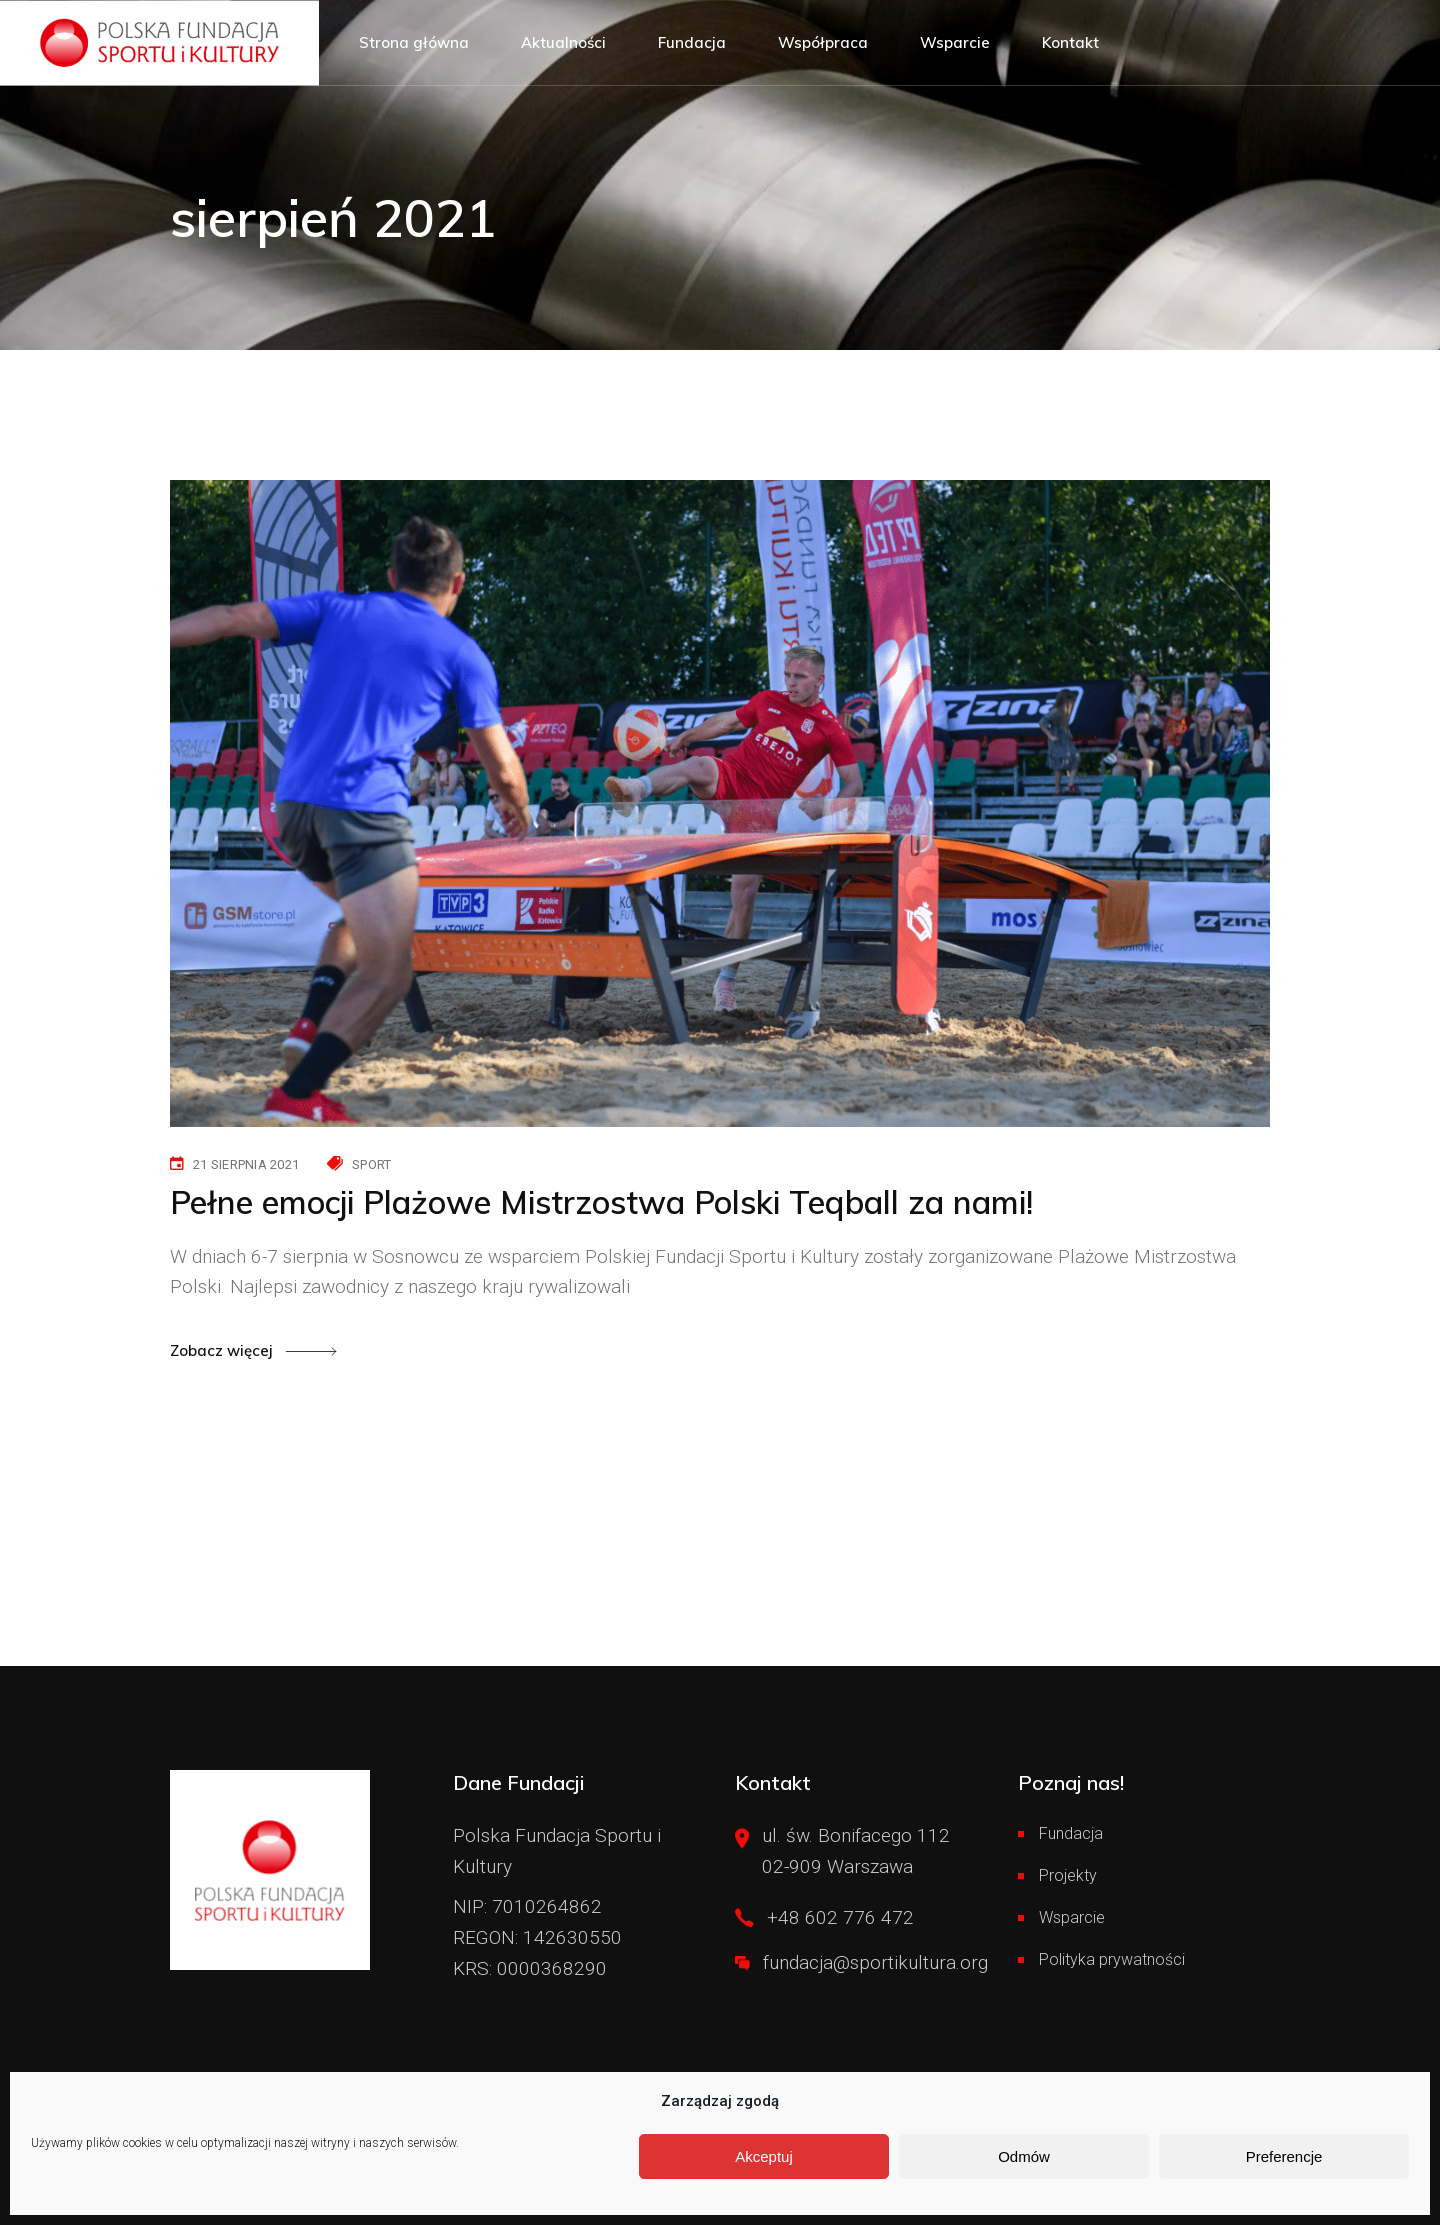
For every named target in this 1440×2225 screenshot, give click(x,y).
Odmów (1024, 2156)
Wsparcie (1072, 1917)
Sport (371, 1164)
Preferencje (1284, 2156)
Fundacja (1071, 1833)
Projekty (1068, 1875)
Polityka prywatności (1112, 1959)
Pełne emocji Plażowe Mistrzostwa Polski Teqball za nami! (601, 1202)
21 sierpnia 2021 (246, 1164)
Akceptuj (764, 2156)
